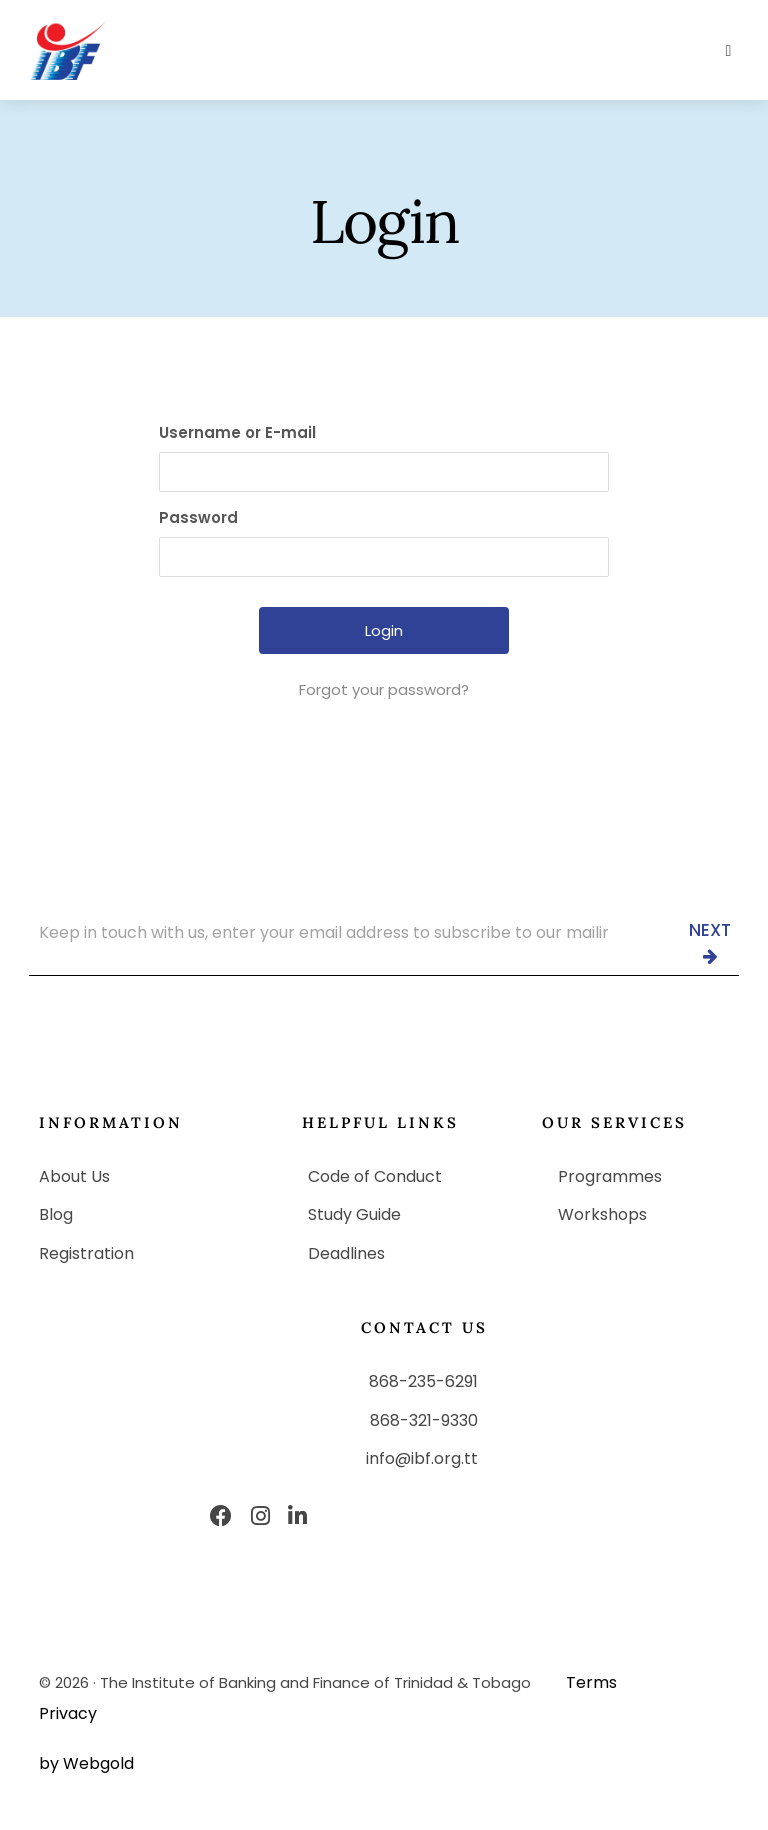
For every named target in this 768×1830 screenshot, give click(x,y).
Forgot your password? (384, 689)
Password (198, 517)
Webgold (98, 1763)
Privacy (68, 1713)
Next (710, 941)
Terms (591, 1682)
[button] (728, 51)
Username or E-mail (237, 432)
